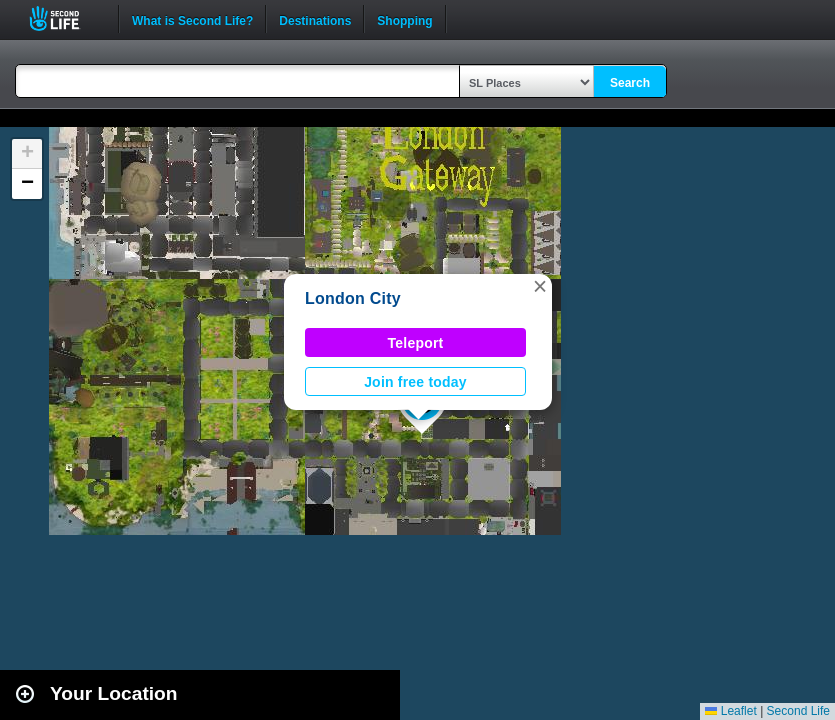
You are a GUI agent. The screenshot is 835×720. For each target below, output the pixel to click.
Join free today (415, 382)
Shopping (404, 19)
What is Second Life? (192, 19)
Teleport (416, 343)
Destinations (315, 19)
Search (630, 83)
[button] (540, 286)
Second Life (65, 18)
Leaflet (730, 711)
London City (353, 298)
